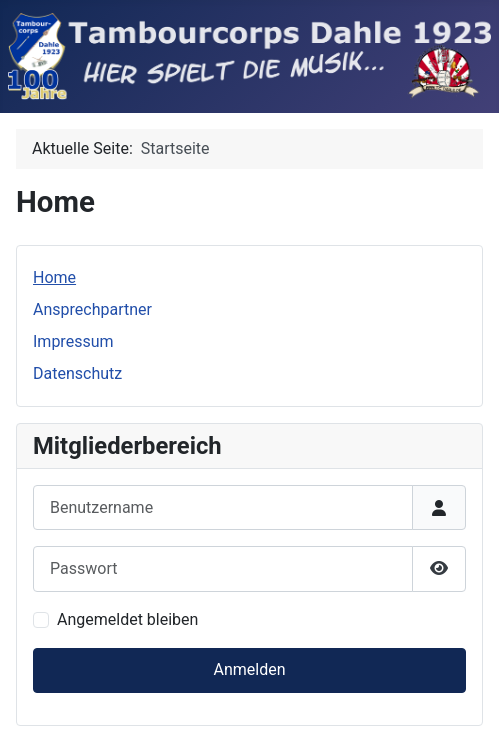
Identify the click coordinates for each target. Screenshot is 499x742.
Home (54, 277)
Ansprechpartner (92, 309)
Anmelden (249, 669)
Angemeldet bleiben (127, 619)
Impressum (73, 341)
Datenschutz (77, 373)
